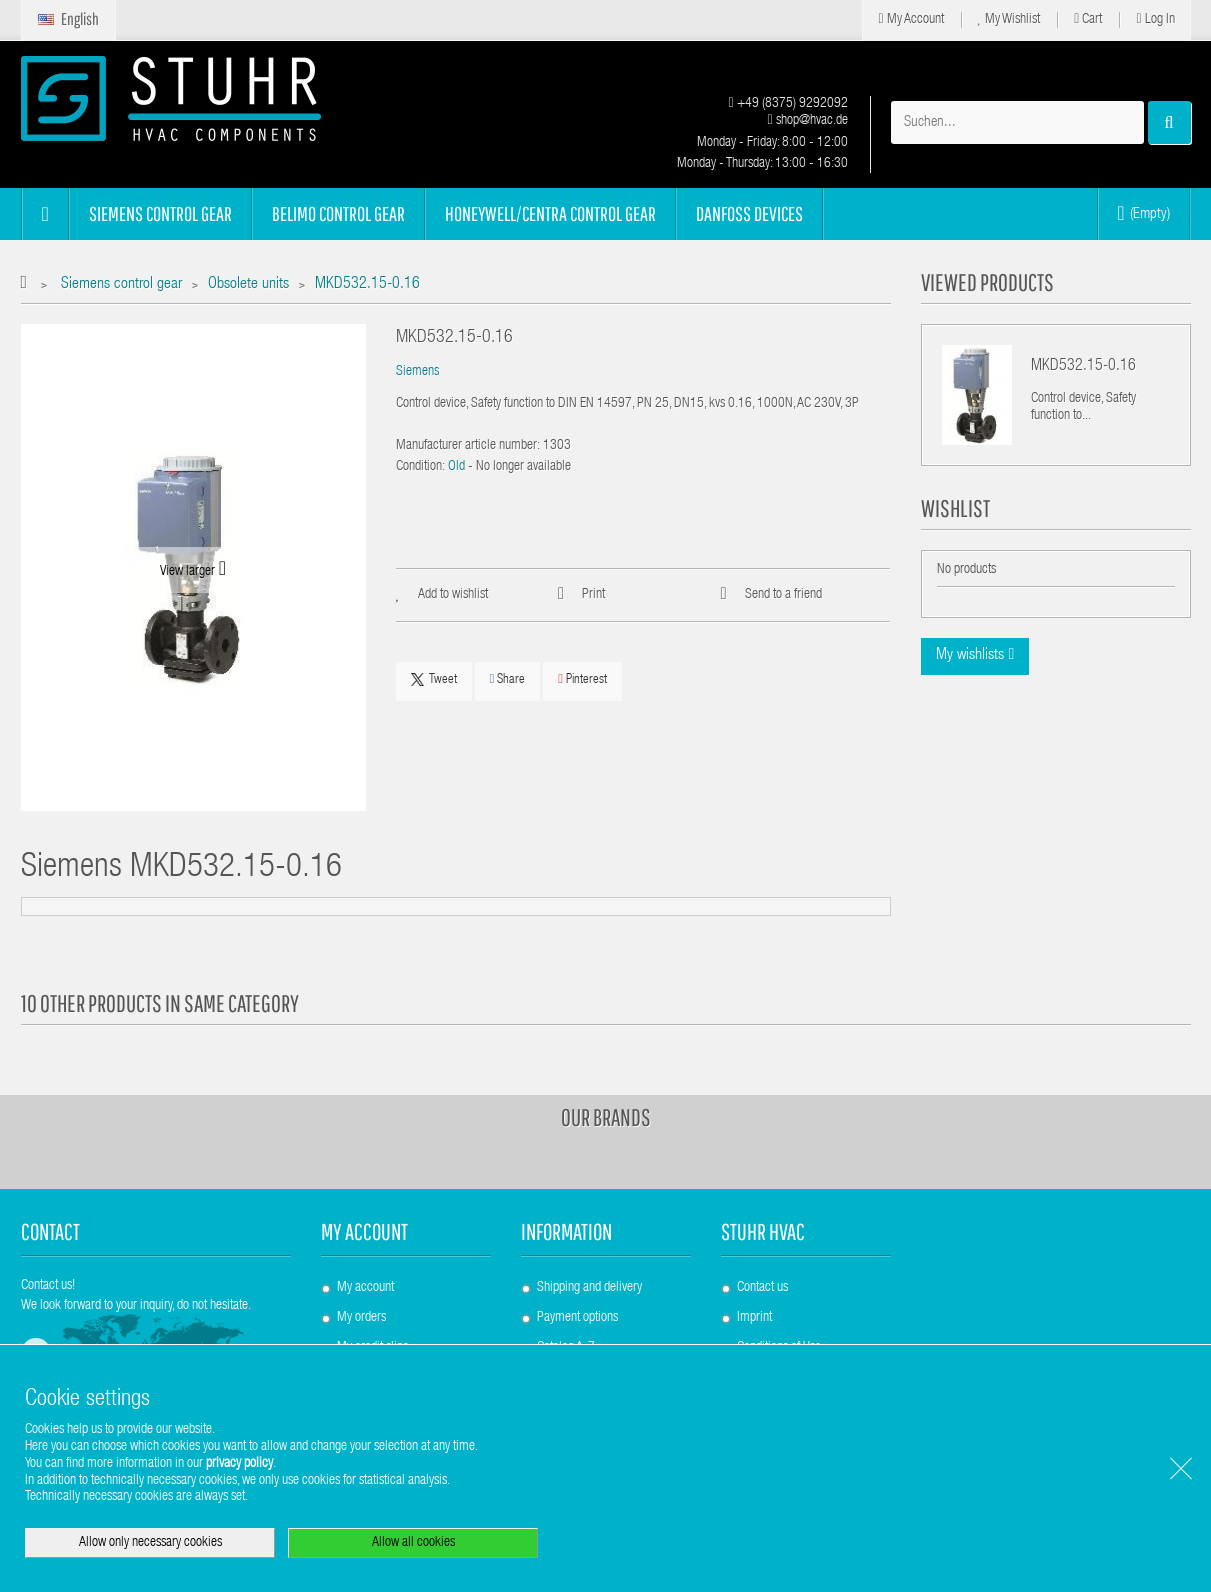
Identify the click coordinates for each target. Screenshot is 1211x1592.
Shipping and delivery (589, 1288)
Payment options (577, 1318)
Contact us (762, 1288)
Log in (1155, 19)
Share (508, 679)
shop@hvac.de (807, 121)
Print (593, 595)
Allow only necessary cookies (150, 1543)
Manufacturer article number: (468, 446)
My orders (361, 1318)
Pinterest (582, 679)
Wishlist (955, 508)
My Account (910, 19)
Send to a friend (783, 595)
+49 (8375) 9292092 (787, 104)
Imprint (754, 1318)
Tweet (434, 680)
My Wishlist (1009, 19)
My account (364, 1231)
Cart (1088, 19)
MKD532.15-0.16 (1083, 367)
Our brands (606, 1117)
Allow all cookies (413, 1543)
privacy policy (239, 1464)
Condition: (420, 467)
